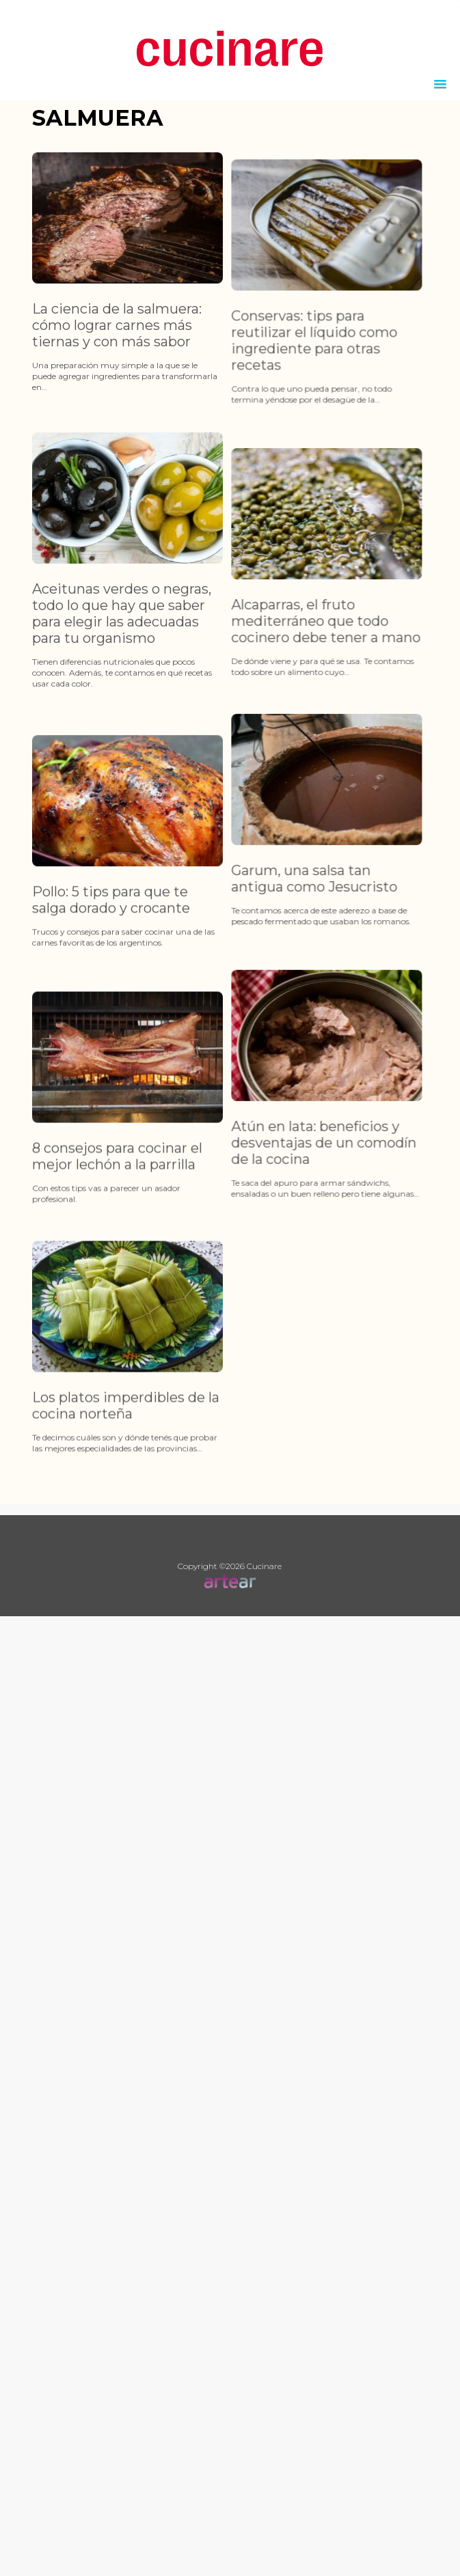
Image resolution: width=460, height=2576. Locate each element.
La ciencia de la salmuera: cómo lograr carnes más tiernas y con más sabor (117, 325)
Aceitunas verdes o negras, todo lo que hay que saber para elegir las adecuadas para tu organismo (121, 639)
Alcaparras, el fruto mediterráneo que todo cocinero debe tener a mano (306, 672)
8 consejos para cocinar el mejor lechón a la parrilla (117, 1257)
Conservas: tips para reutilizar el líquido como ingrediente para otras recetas (294, 367)
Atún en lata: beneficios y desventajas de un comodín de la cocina (303, 1219)
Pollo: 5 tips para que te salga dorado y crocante (111, 974)
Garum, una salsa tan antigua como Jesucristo (294, 929)
